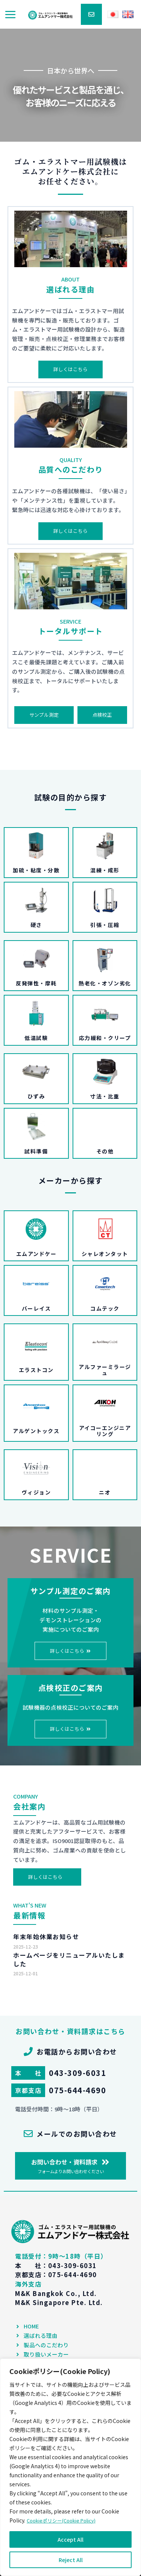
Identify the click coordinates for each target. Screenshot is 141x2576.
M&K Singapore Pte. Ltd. (59, 2302)
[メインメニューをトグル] (10, 14)
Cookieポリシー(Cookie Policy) (65, 2520)
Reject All (71, 2560)
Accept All (70, 2539)
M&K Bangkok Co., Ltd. (56, 2293)
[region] (70, 2467)
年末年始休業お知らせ (46, 1936)
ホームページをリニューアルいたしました (69, 1959)
